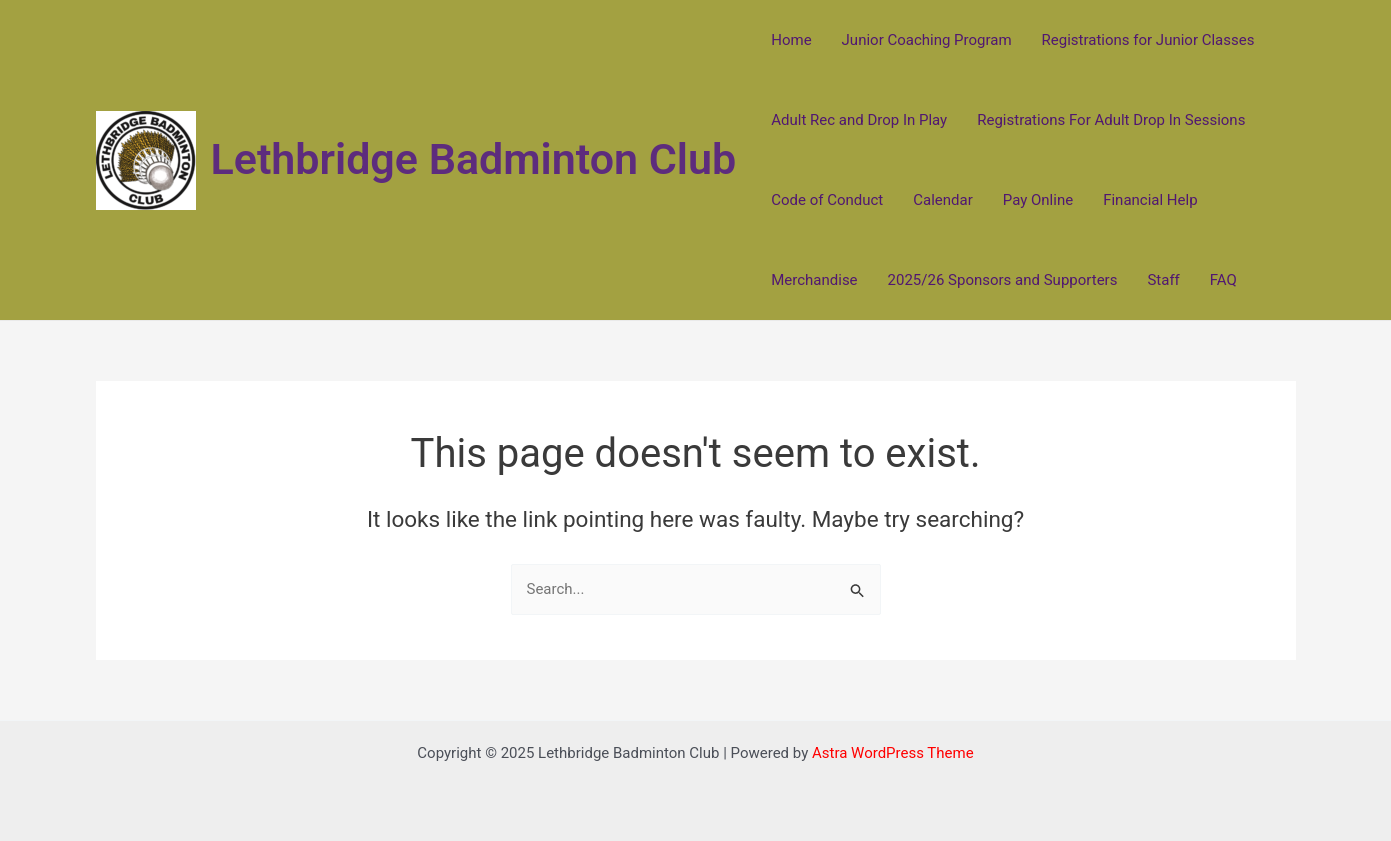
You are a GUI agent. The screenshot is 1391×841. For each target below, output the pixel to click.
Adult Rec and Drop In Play (859, 120)
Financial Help (1150, 200)
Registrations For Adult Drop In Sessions (1111, 120)
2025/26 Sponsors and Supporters (1003, 280)
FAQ (1223, 280)
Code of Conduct (827, 200)
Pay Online (1038, 200)
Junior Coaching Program (927, 40)
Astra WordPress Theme (893, 753)
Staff (1163, 280)
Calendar (943, 200)
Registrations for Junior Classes (1148, 40)
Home (791, 40)
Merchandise (814, 280)
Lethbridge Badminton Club (474, 159)
